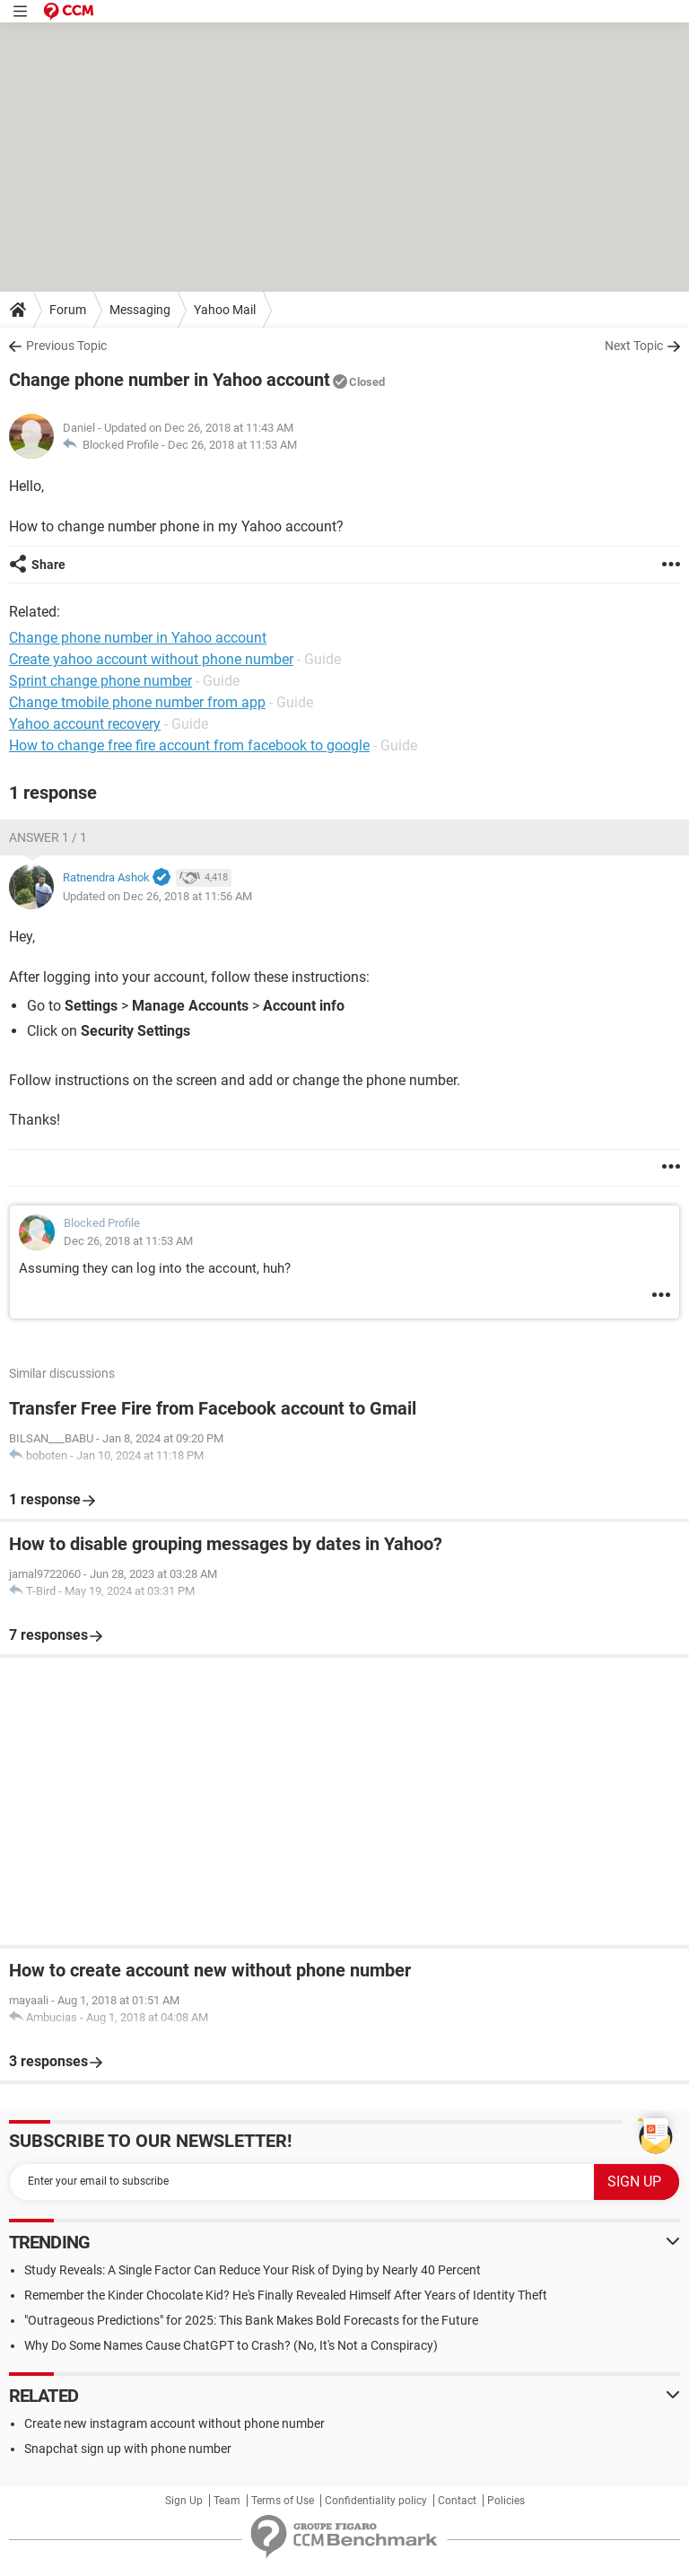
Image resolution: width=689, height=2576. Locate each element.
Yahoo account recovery (85, 723)
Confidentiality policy (376, 2500)
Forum (67, 309)
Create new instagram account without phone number (174, 2423)
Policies (506, 2500)
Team (227, 2500)
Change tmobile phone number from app (137, 702)
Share (48, 564)
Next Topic (634, 345)
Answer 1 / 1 (48, 837)
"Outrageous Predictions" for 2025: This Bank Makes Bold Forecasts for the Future (251, 2320)
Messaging (139, 309)
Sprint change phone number (100, 680)
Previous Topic (66, 345)
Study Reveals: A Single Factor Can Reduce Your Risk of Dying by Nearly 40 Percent (252, 2270)
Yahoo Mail (225, 309)
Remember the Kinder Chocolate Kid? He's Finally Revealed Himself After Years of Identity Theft (285, 2295)
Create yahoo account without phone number (151, 659)
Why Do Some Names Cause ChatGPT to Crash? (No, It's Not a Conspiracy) (231, 2345)
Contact (457, 2500)
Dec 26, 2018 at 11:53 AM (232, 444)
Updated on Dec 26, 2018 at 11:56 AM (157, 896)
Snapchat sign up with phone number (127, 2448)
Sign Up (184, 2500)
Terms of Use (282, 2500)
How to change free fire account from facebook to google (189, 745)
